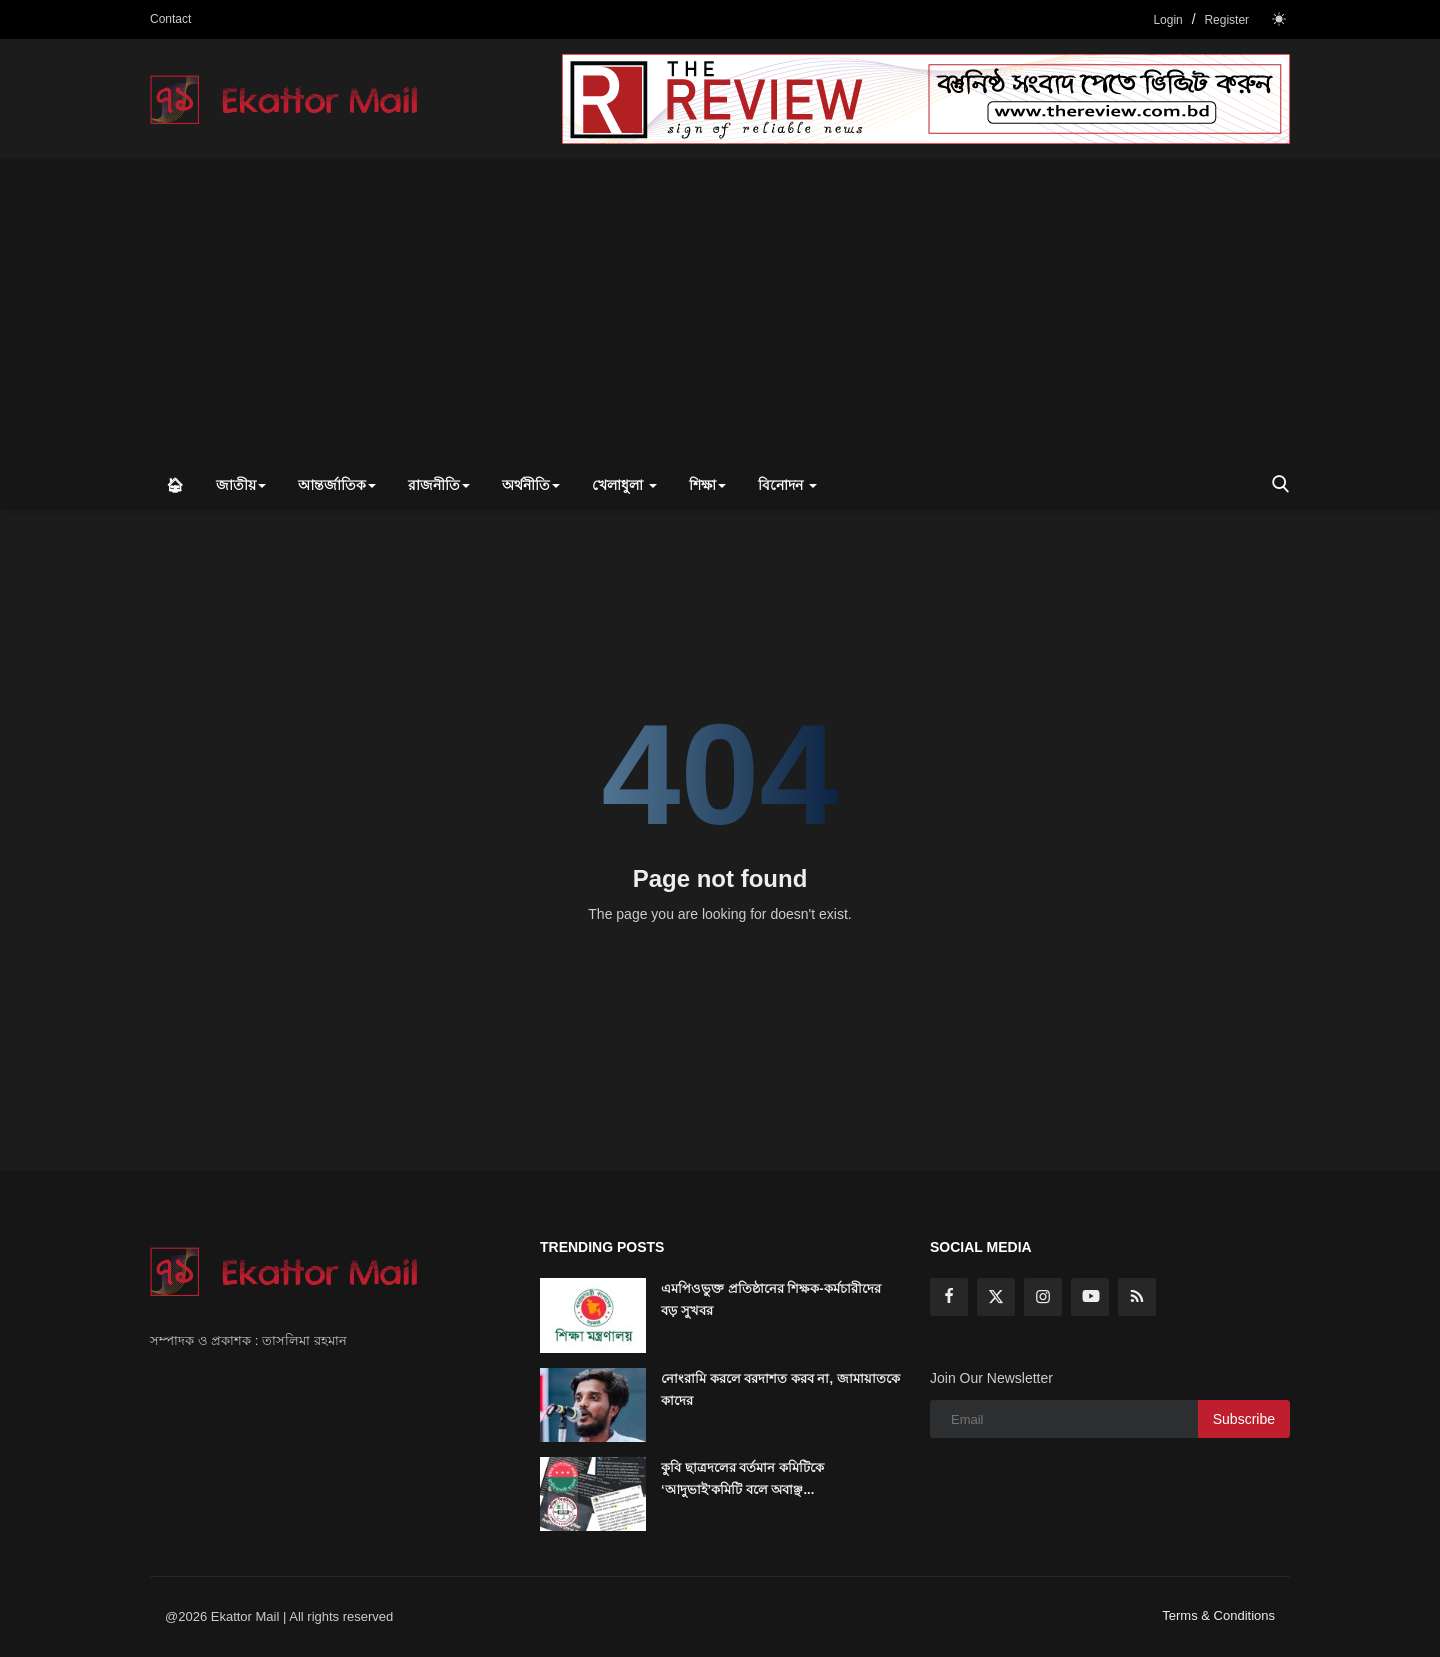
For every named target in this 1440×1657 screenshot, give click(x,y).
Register (1226, 20)
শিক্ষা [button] (707, 485)
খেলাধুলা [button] (624, 485)
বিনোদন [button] (787, 485)
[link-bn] (926, 99)
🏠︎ (175, 485)
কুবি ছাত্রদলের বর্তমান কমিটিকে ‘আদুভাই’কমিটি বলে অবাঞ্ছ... (742, 1478)
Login (1167, 20)
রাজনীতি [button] (439, 485)
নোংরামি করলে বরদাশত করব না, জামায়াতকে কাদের (780, 1389)
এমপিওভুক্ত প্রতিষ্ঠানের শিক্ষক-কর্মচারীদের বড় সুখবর (771, 1299)
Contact (170, 19)
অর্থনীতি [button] (531, 485)
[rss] (1137, 1297)
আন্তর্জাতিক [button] (337, 485)
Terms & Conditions (1218, 1615)
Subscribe (1244, 1419)
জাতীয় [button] (241, 485)
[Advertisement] (720, 310)
